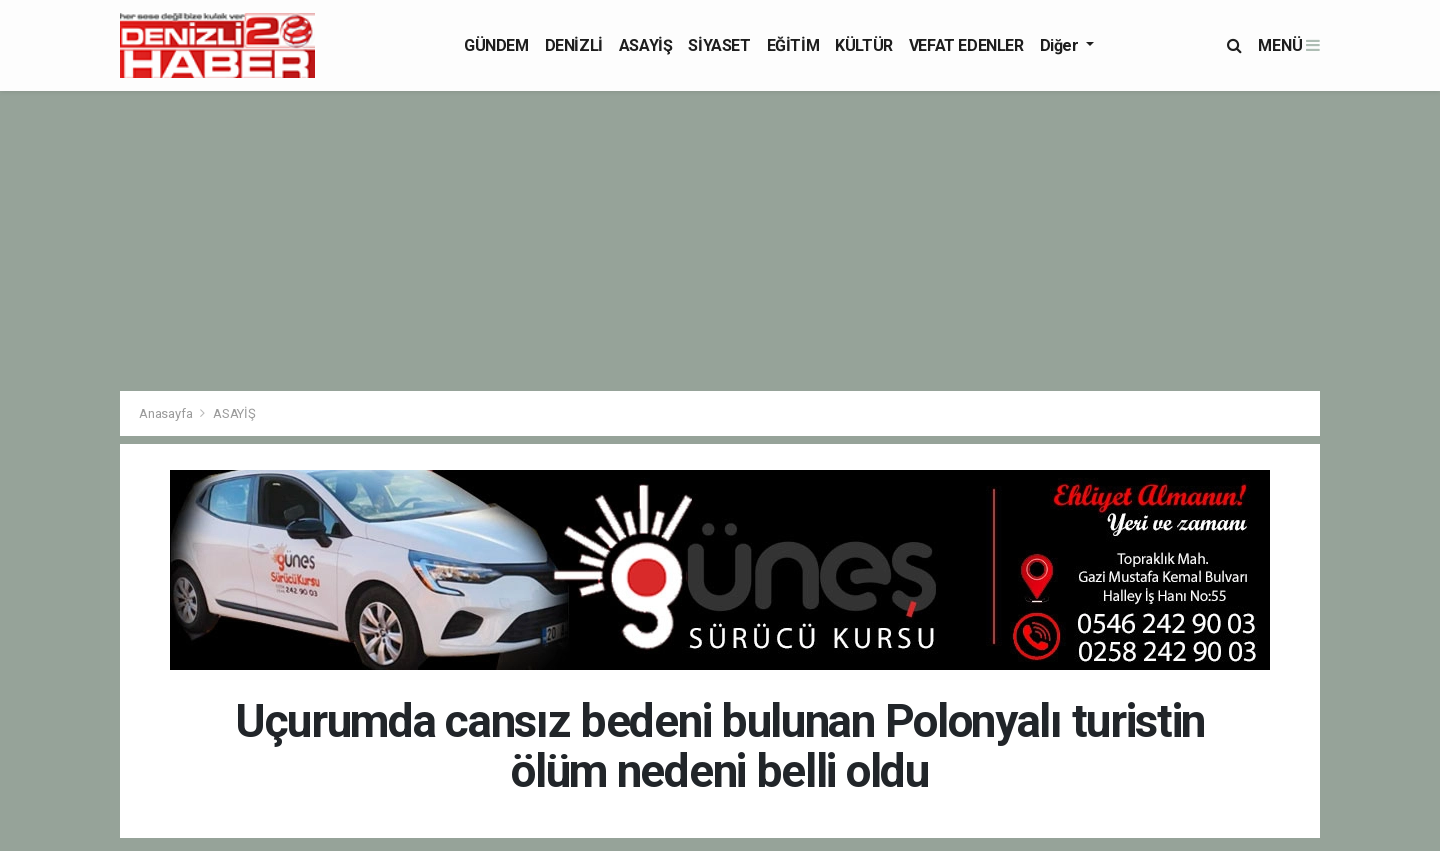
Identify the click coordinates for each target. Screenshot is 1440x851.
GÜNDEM (496, 45)
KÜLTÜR (864, 45)
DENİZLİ (574, 45)
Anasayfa (167, 413)
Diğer (1061, 45)
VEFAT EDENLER (966, 45)
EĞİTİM (793, 45)
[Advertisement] (720, 241)
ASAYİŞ (646, 45)
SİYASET (719, 45)
